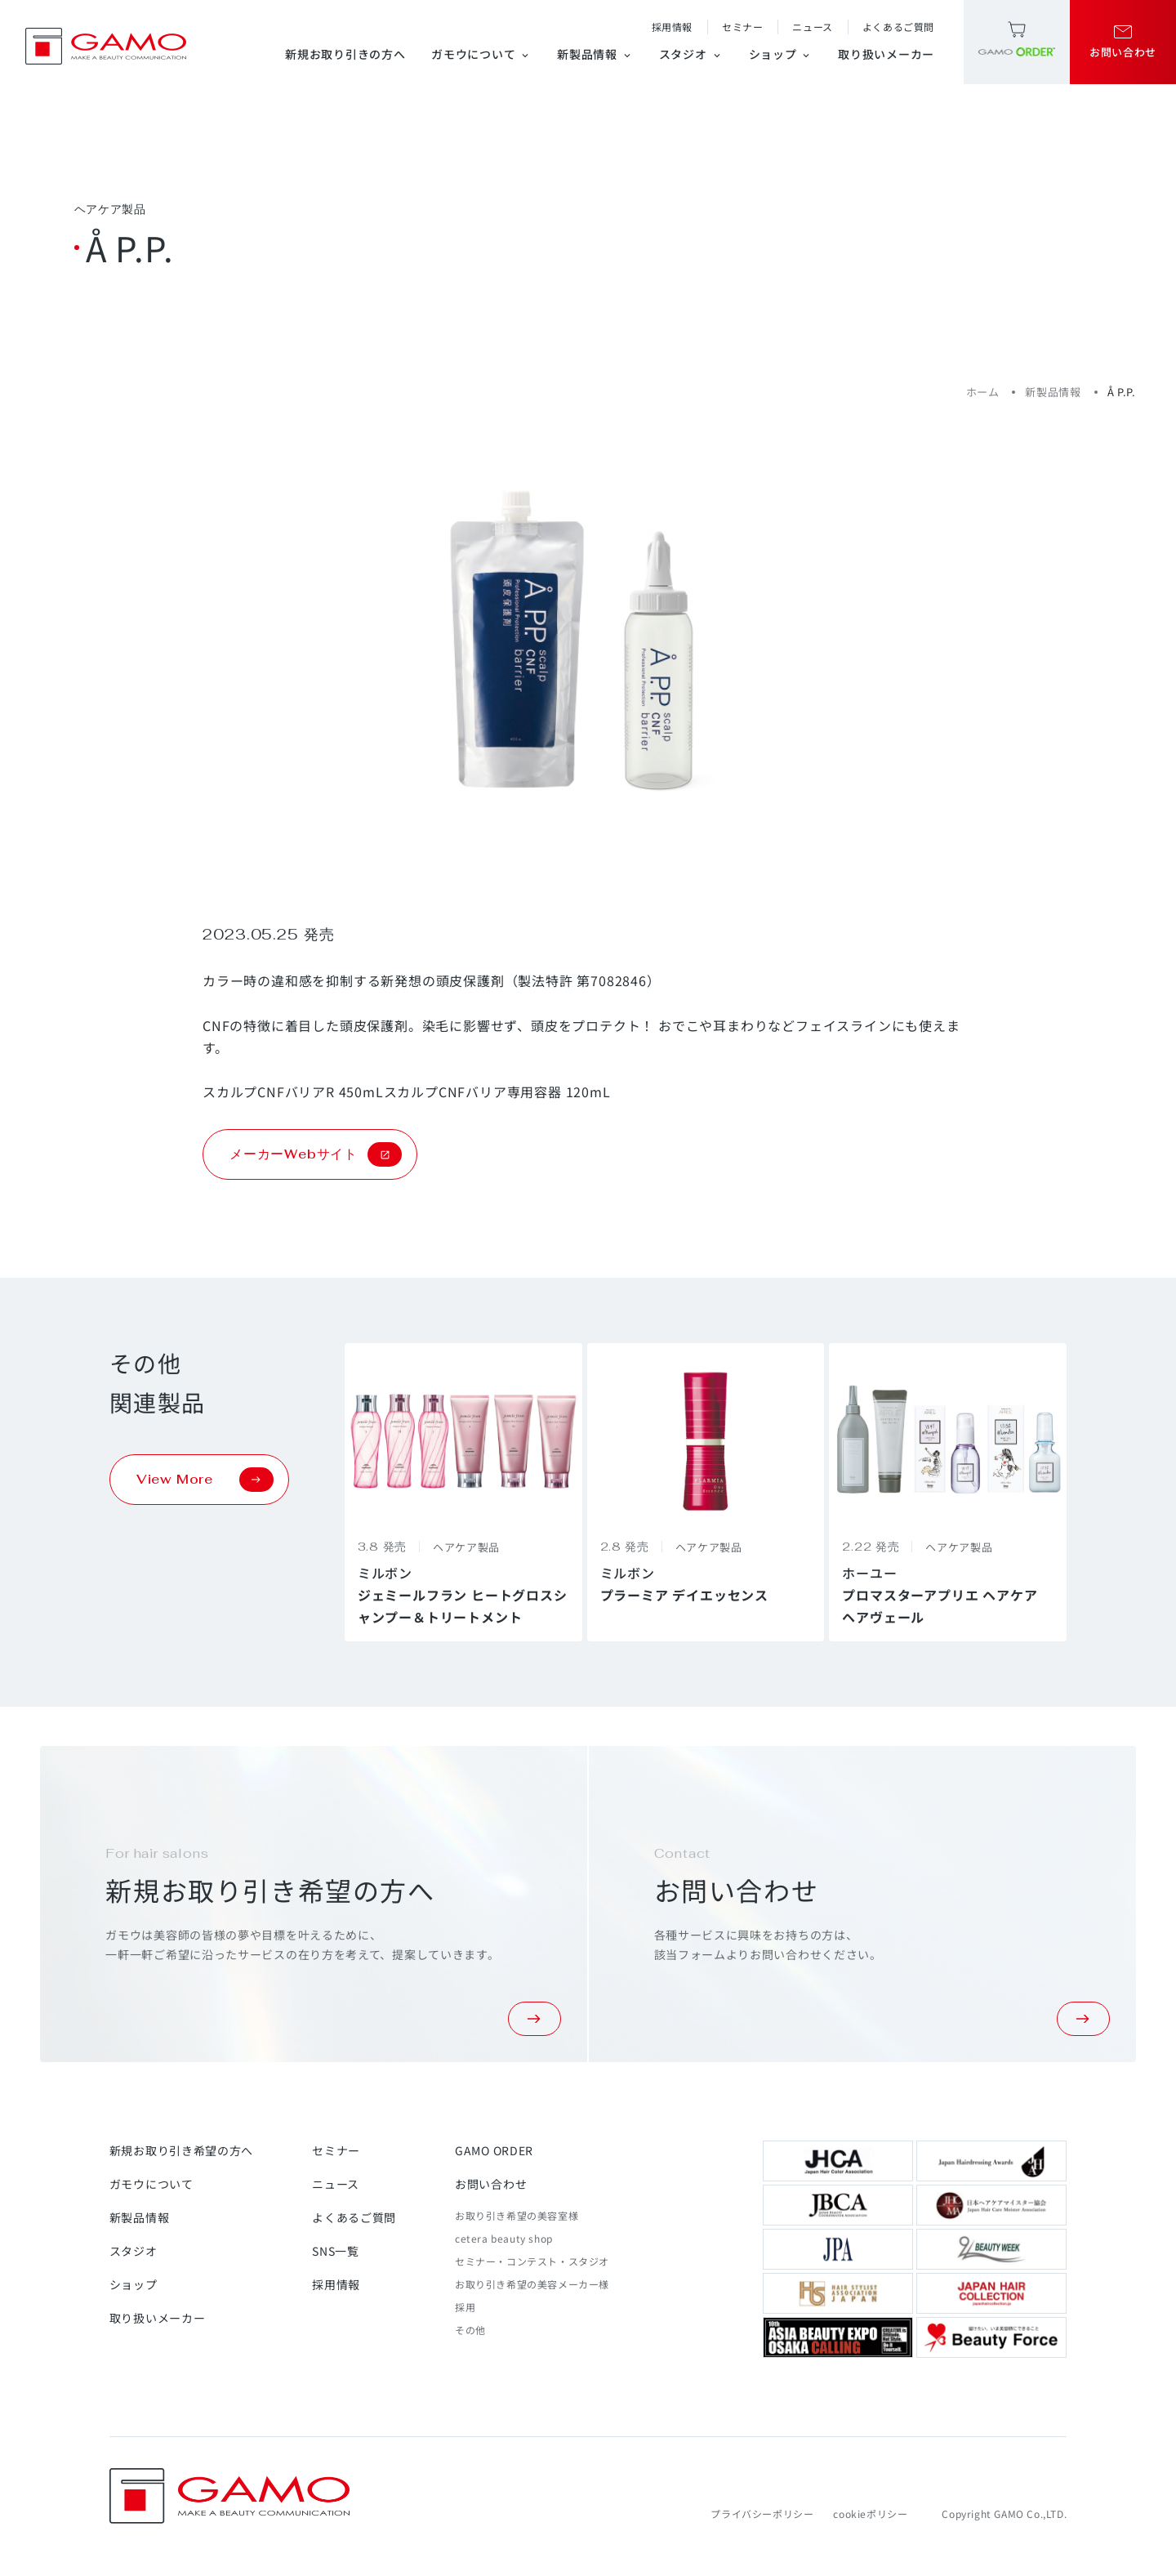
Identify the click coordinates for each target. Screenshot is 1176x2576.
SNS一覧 (335, 2251)
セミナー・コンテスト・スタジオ (532, 2261)
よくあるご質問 (898, 26)
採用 (465, 2307)
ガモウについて (481, 54)
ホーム (983, 392)
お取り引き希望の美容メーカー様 (532, 2284)
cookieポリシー (870, 2513)
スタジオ (691, 54)
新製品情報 (595, 54)
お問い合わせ (491, 2184)
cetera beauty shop (504, 2238)
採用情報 (672, 26)
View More (205, 1479)
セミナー (742, 26)
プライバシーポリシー (761, 2513)
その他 (470, 2330)
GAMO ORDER (494, 2150)
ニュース (812, 26)
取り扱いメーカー (886, 54)
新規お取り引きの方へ (345, 54)
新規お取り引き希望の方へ (181, 2150)
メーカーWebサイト (315, 1154)
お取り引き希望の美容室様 (516, 2215)
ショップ (781, 54)
